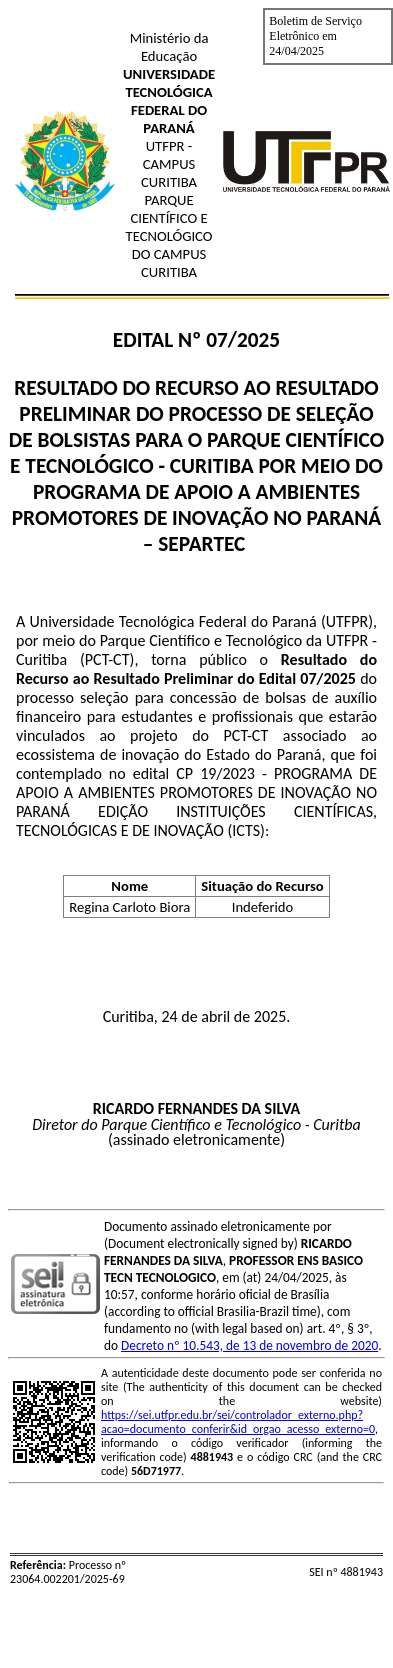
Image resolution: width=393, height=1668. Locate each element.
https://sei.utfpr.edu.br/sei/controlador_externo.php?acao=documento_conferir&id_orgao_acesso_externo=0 (238, 1422)
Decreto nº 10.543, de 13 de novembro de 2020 (249, 1345)
